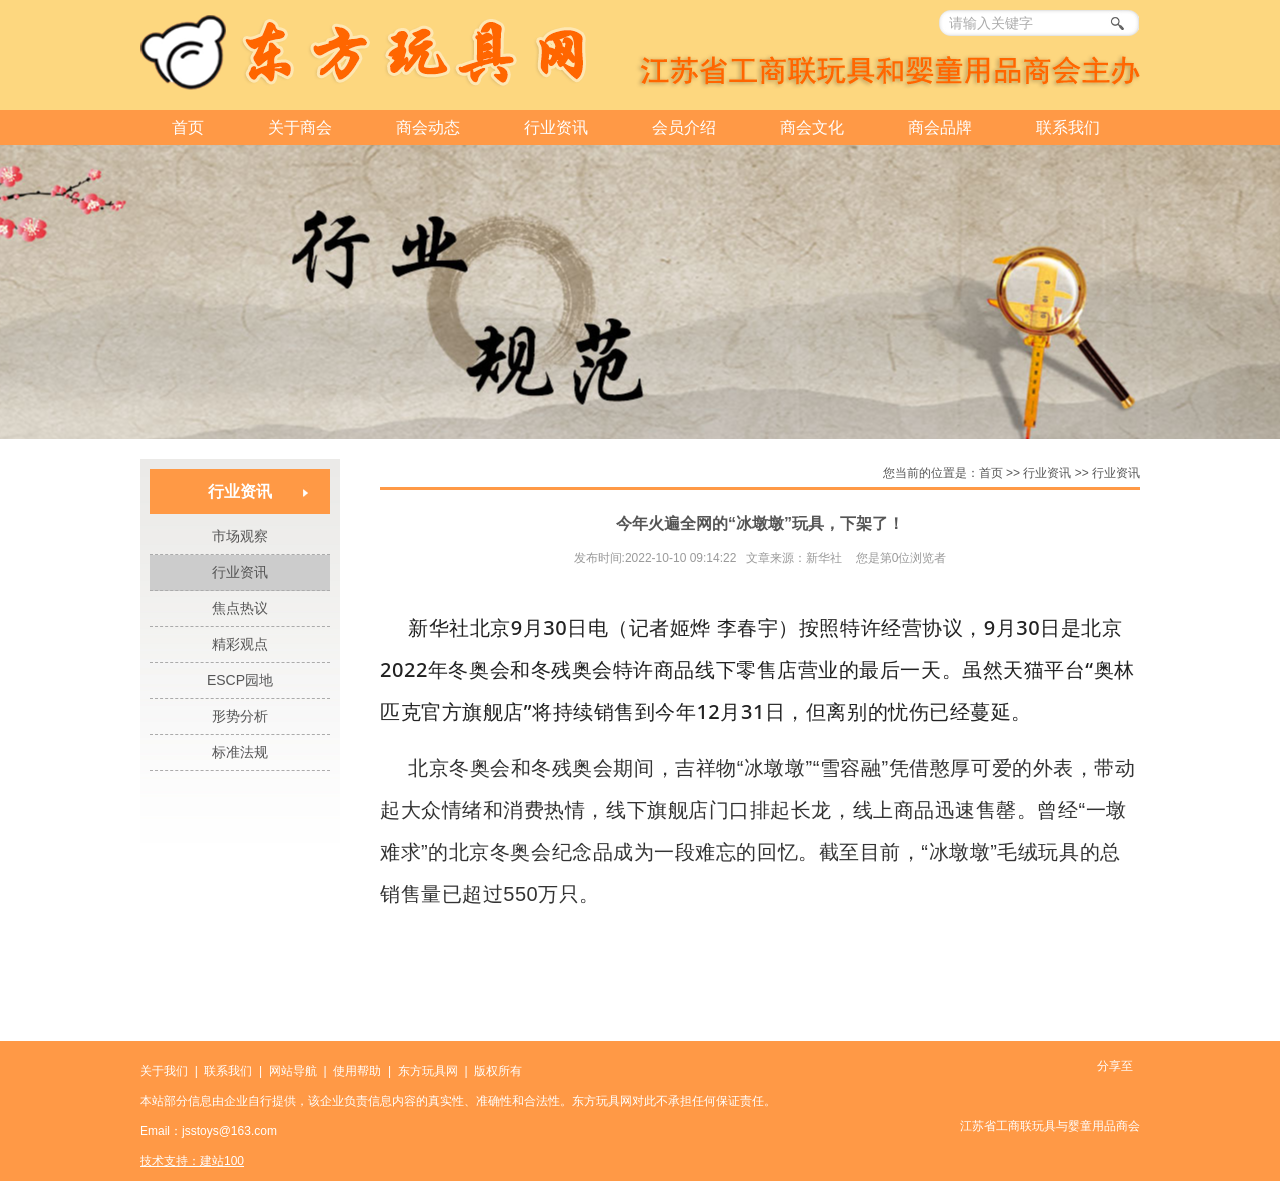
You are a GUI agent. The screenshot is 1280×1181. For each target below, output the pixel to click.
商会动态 (428, 127)
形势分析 (240, 716)
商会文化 (812, 127)
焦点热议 (240, 608)
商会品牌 (940, 127)
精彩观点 (240, 644)
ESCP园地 (240, 680)
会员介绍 (684, 127)
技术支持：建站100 (192, 1161)
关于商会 (300, 127)
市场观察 (240, 536)
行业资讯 (556, 127)
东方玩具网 (428, 1071)
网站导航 (293, 1071)
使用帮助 (357, 1071)
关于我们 (164, 1071)
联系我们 (1068, 127)
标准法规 (240, 752)
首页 (188, 127)
